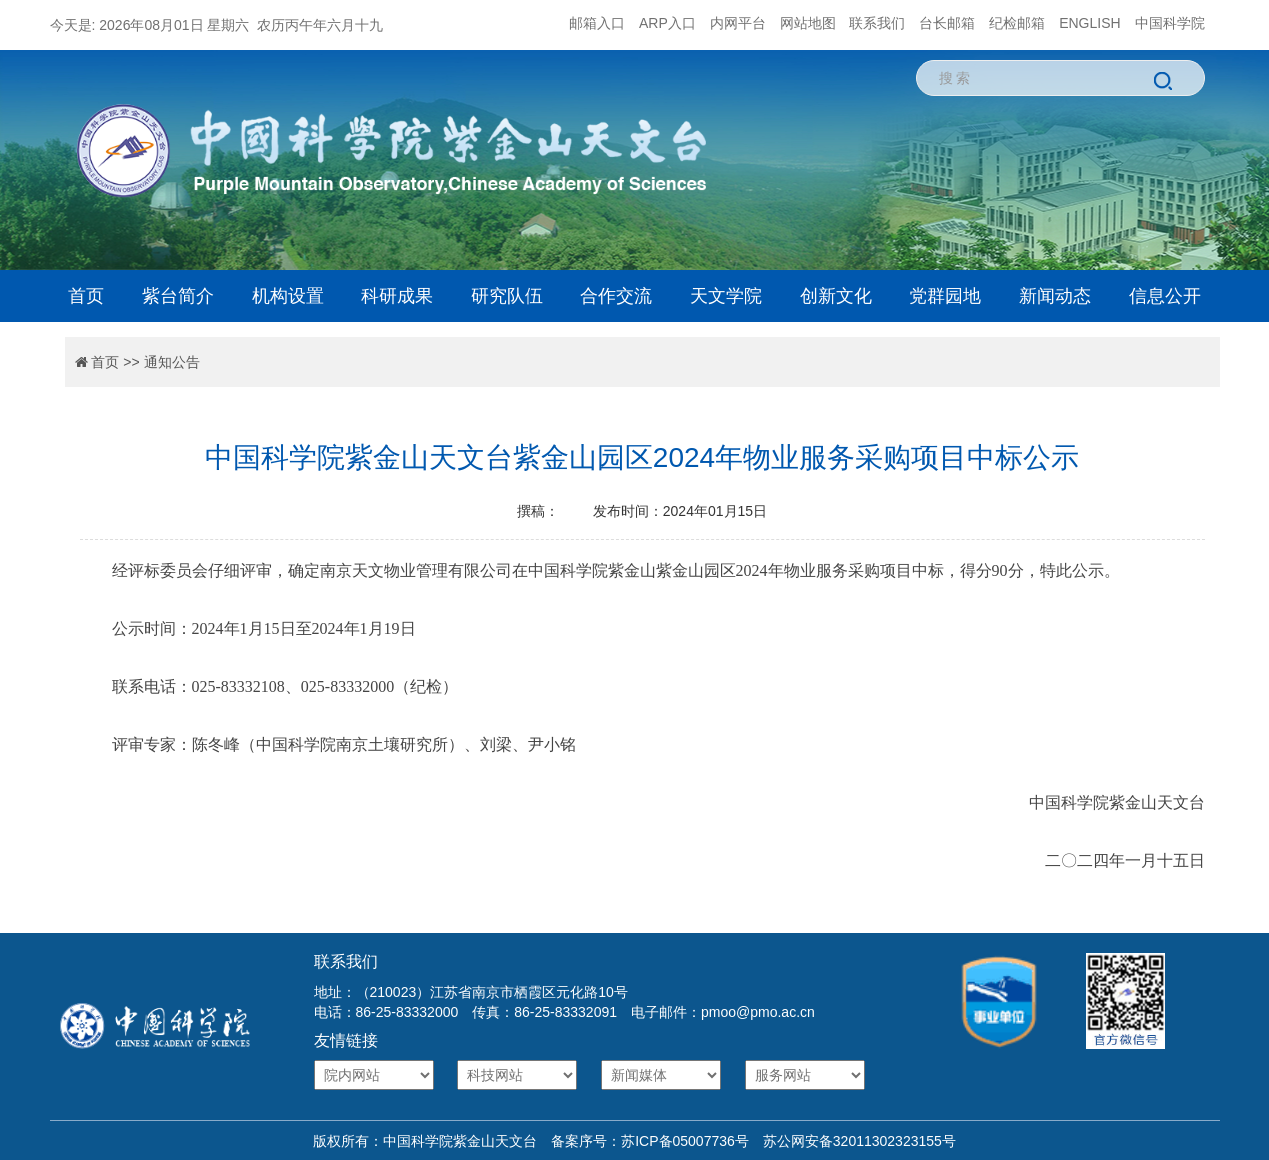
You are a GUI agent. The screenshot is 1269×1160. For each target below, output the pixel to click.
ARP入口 (667, 23)
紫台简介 (178, 296)
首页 (86, 296)
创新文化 (836, 296)
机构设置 (288, 296)
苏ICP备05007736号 (685, 1141)
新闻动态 (1055, 296)
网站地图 (808, 23)
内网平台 (738, 23)
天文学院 (726, 296)
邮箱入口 (597, 23)
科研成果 (397, 296)
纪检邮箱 (1017, 23)
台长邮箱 (947, 23)
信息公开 (1165, 296)
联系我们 (877, 23)
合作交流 (616, 296)
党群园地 (945, 296)
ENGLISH (1089, 23)
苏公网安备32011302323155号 (852, 1141)
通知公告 (172, 362)
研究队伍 (507, 296)
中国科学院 (1170, 23)
